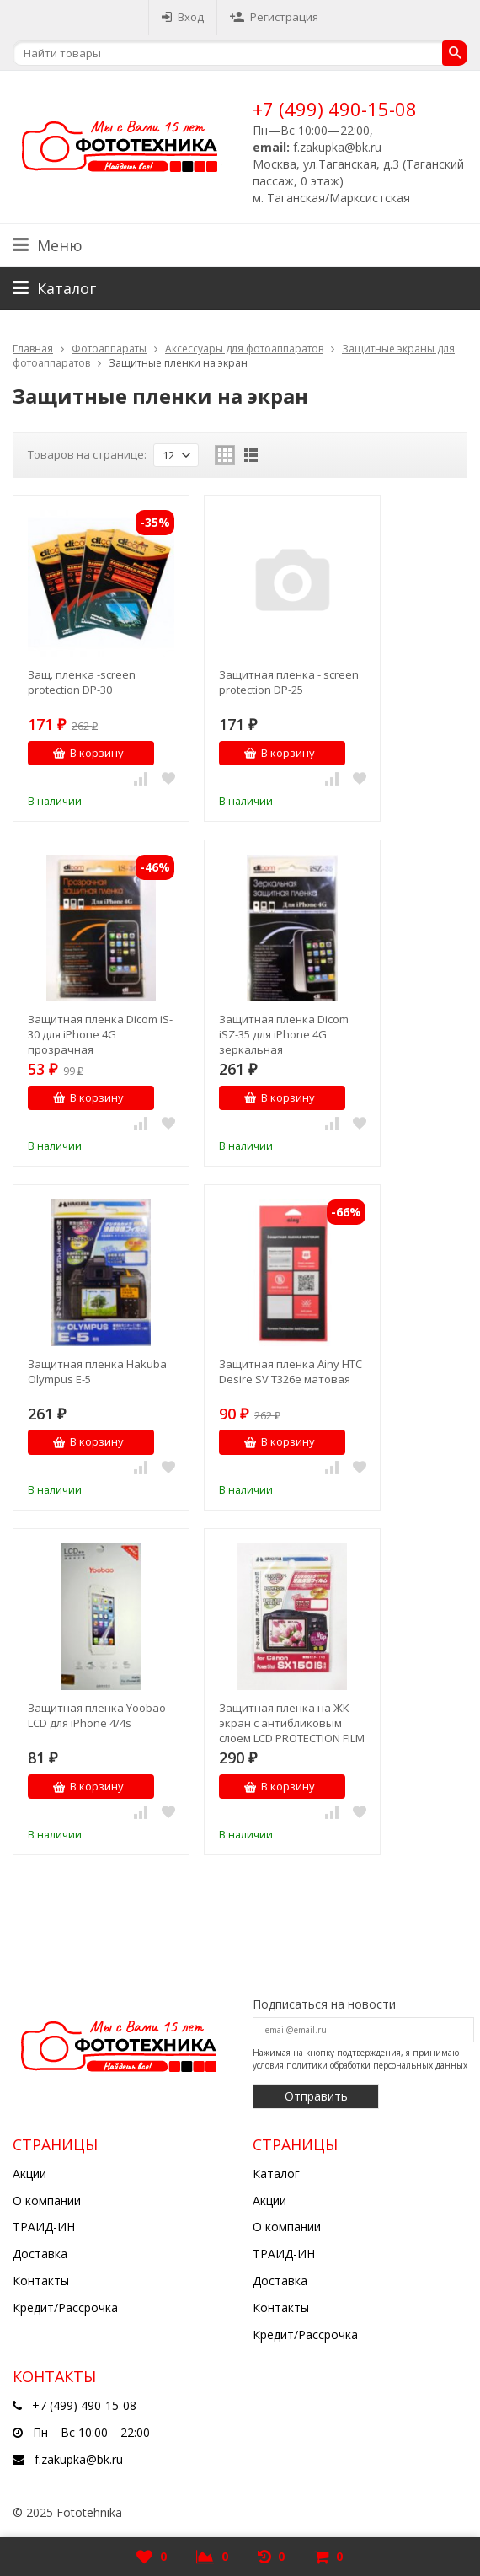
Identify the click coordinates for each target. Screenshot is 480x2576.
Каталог (276, 2173)
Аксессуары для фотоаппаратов (244, 348)
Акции (29, 2173)
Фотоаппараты (109, 348)
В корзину (88, 752)
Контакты (41, 2281)
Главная (33, 348)
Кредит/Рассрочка (65, 2308)
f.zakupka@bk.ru (79, 2459)
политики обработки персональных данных (376, 2065)
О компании (47, 2200)
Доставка (40, 2254)
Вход (183, 16)
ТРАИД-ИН (44, 2227)
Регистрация (274, 16)
